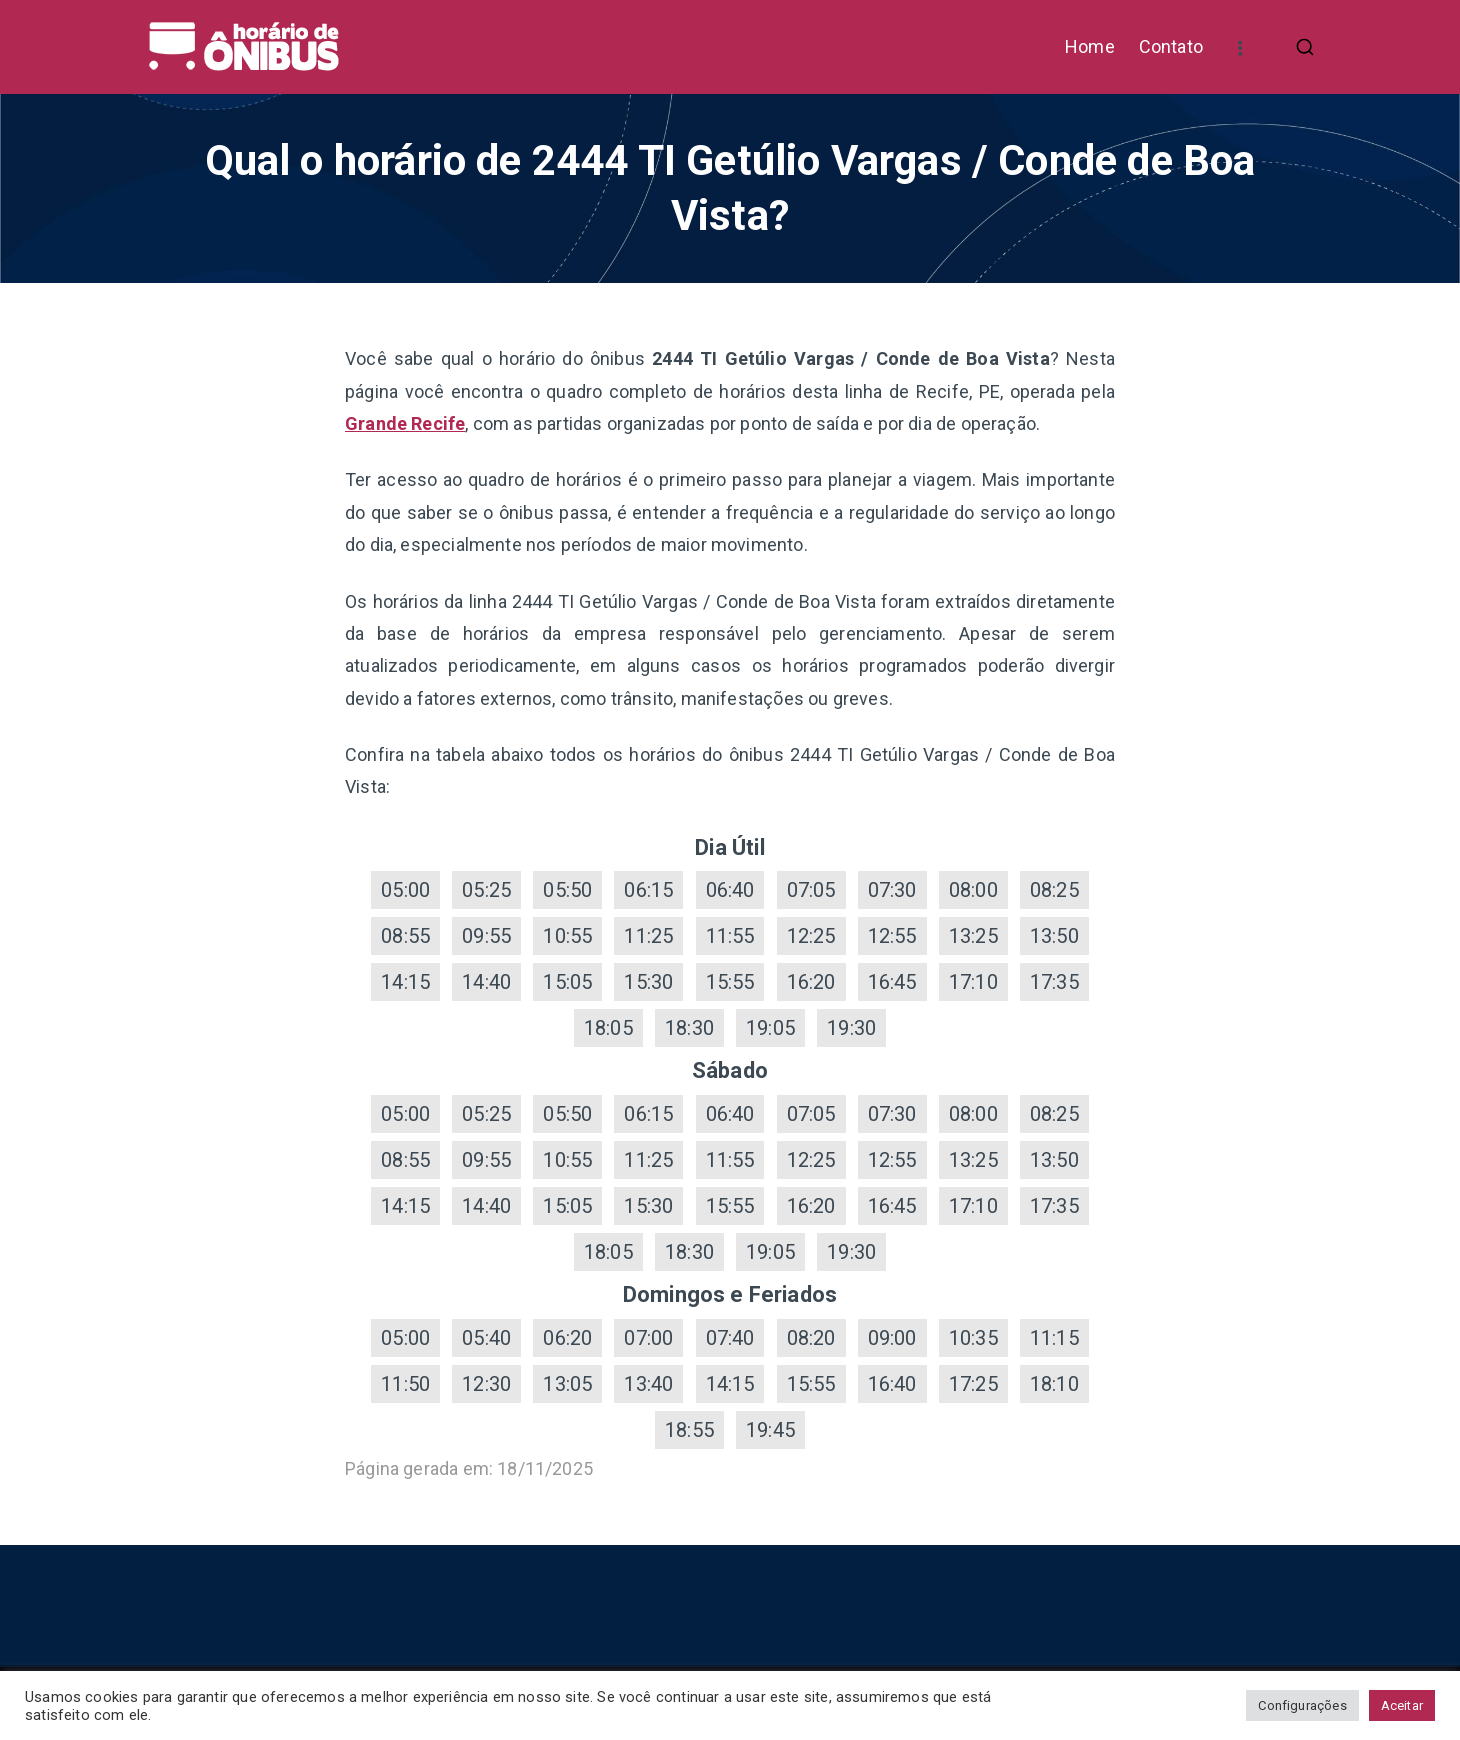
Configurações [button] (1302, 1705)
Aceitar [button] (1402, 1705)
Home (1090, 46)
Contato (1171, 46)
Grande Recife (405, 423)
